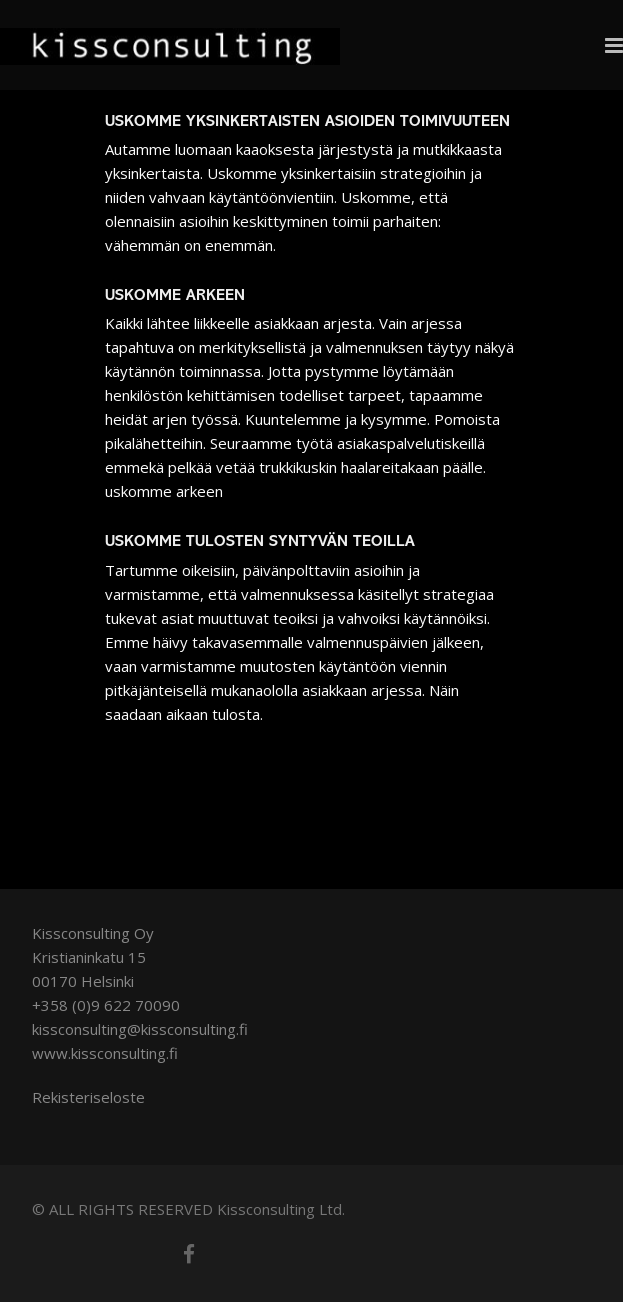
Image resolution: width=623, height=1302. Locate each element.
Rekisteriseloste (88, 1097)
